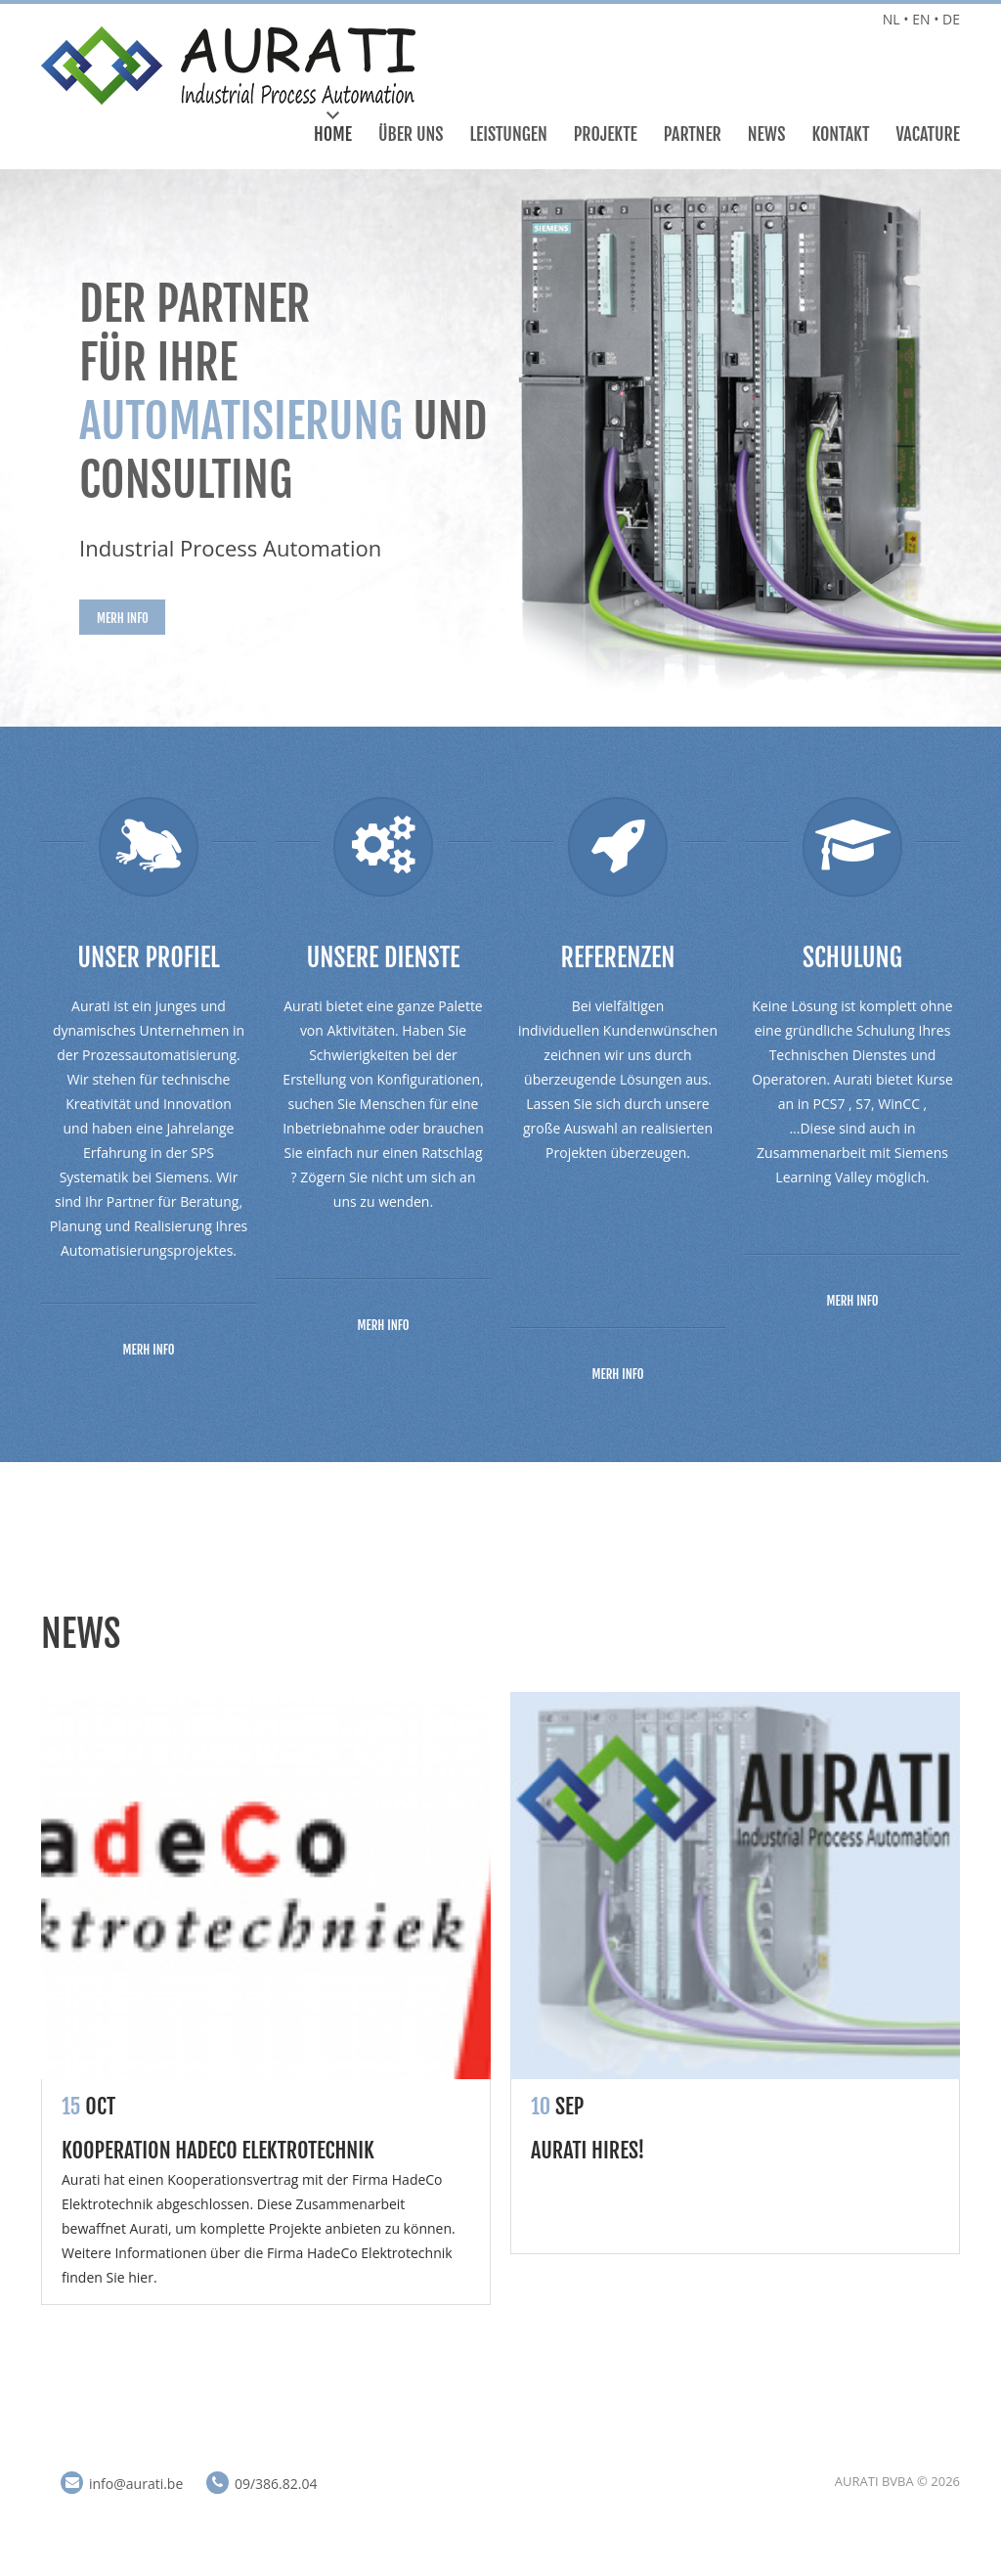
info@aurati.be (136, 2483)
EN (921, 19)
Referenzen (618, 957)
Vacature (928, 134)
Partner (692, 134)
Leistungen (508, 134)
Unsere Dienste (383, 957)
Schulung (852, 957)
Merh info (123, 618)
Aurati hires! (588, 2150)
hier (140, 2277)
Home (333, 134)
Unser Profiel (148, 957)
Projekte (605, 134)
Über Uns (411, 134)
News (767, 134)
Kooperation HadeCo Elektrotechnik (218, 2150)
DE (951, 19)
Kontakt (840, 134)
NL (891, 19)
